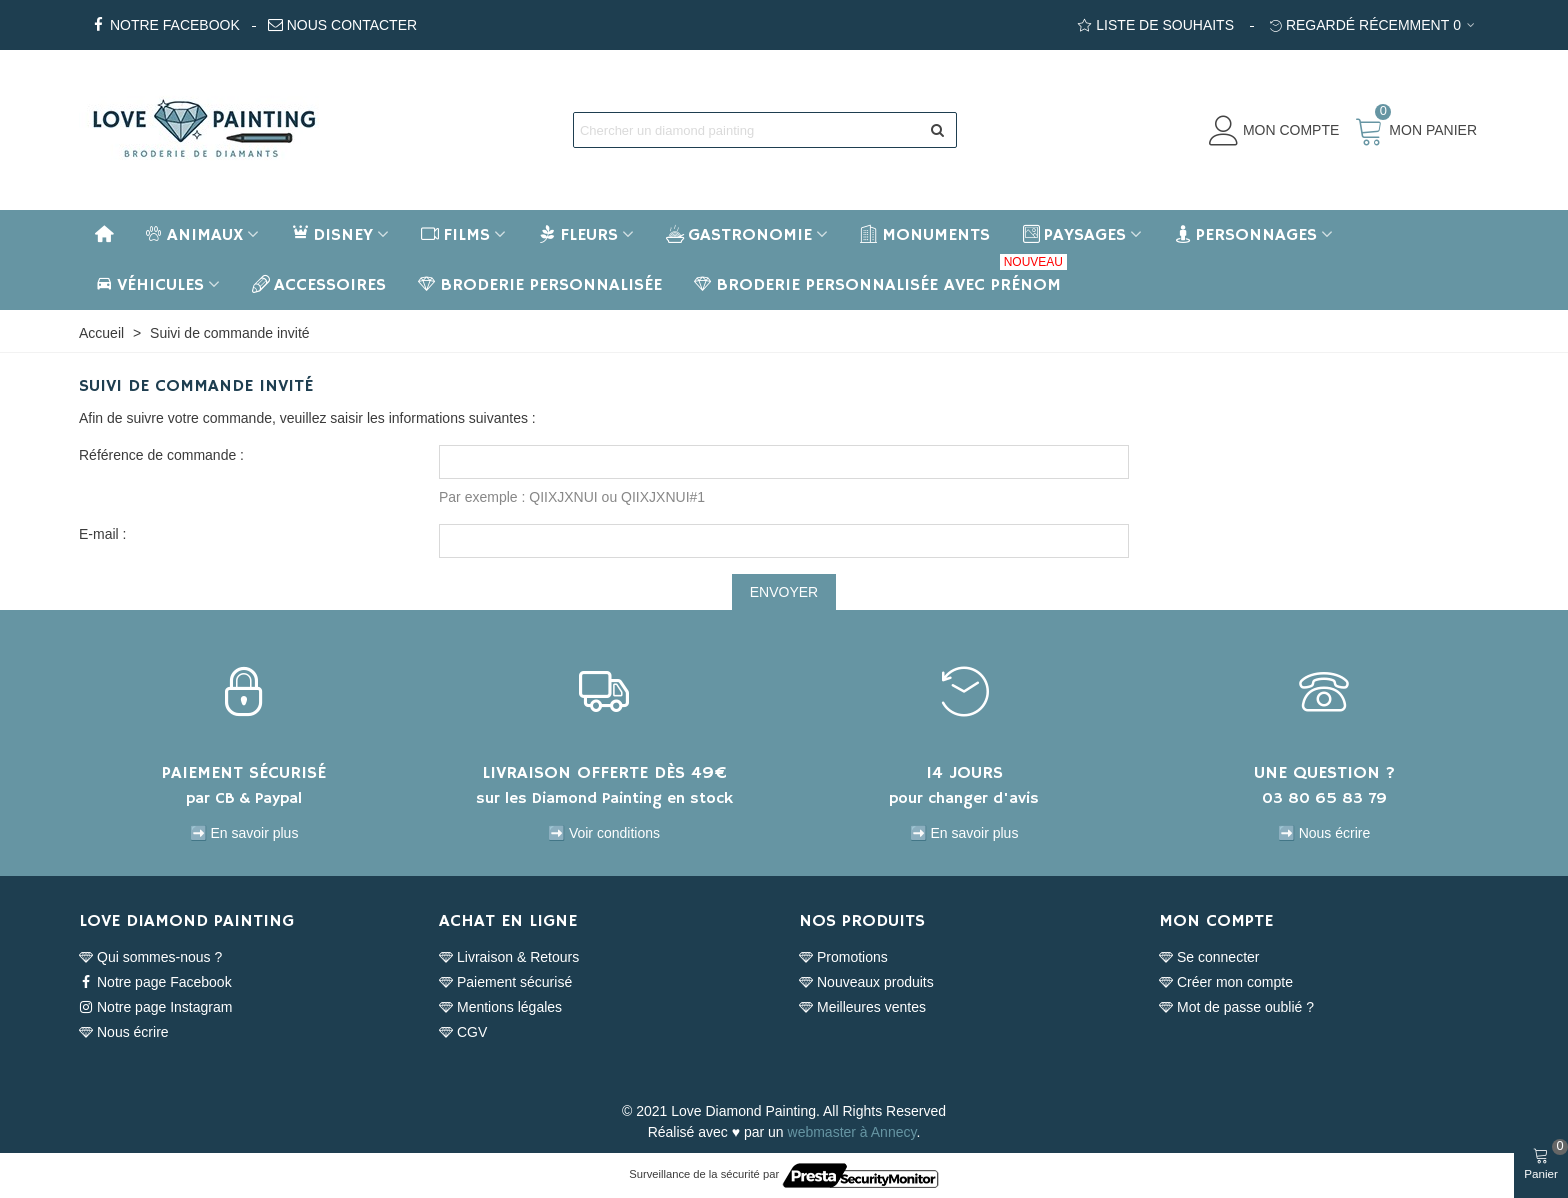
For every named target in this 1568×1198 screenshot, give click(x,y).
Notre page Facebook (155, 982)
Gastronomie (739, 235)
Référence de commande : (161, 455)
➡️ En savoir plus (244, 833)
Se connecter (1209, 957)
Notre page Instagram (155, 1007)
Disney (332, 235)
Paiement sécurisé (505, 982)
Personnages (1245, 235)
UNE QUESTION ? (1324, 773)
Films (455, 235)
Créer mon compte (1226, 982)
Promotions (843, 957)
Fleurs (578, 235)
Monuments (925, 235)
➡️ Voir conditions (604, 833)
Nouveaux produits (866, 982)
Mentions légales (500, 1007)
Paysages (1074, 235)
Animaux (194, 235)
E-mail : (102, 534)
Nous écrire (124, 1032)
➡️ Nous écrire (1324, 833)
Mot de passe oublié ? (1236, 1007)
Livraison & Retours (509, 957)
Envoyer (784, 592)
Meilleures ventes (862, 1007)
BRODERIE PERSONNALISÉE (540, 285)
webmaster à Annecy (852, 1132)
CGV (463, 1032)
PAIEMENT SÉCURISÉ (244, 773)
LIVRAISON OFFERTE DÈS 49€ (604, 773)
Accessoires (319, 285)
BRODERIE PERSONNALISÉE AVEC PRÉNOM (880, 278)
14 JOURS (964, 773)
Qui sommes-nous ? (150, 957)
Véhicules (149, 285)
